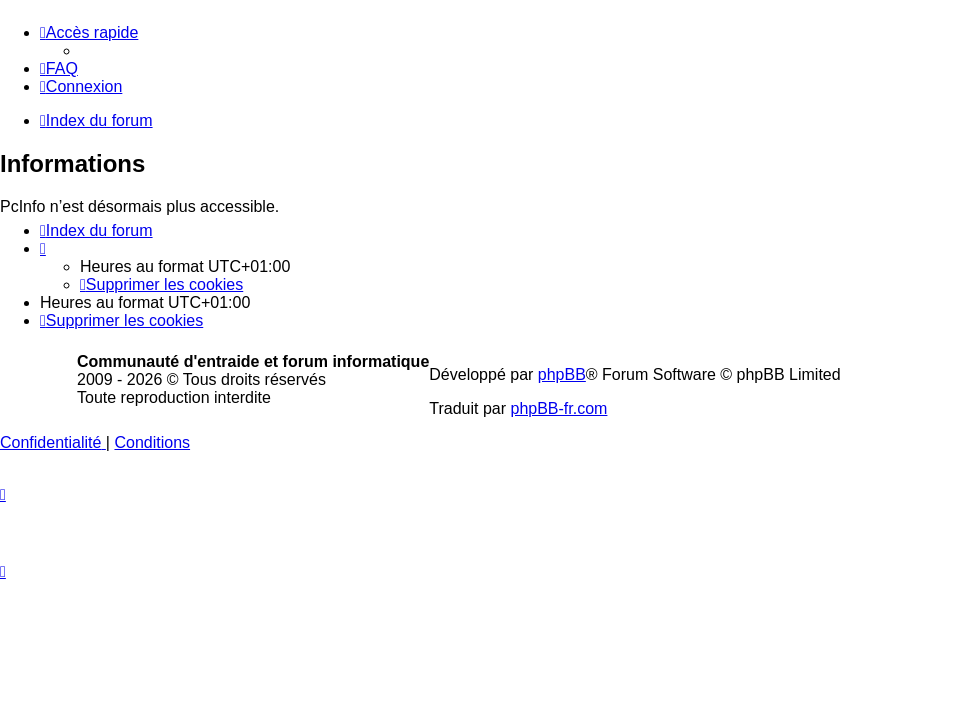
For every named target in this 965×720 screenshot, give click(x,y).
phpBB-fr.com (559, 408)
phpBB (562, 374)
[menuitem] (59, 68)
